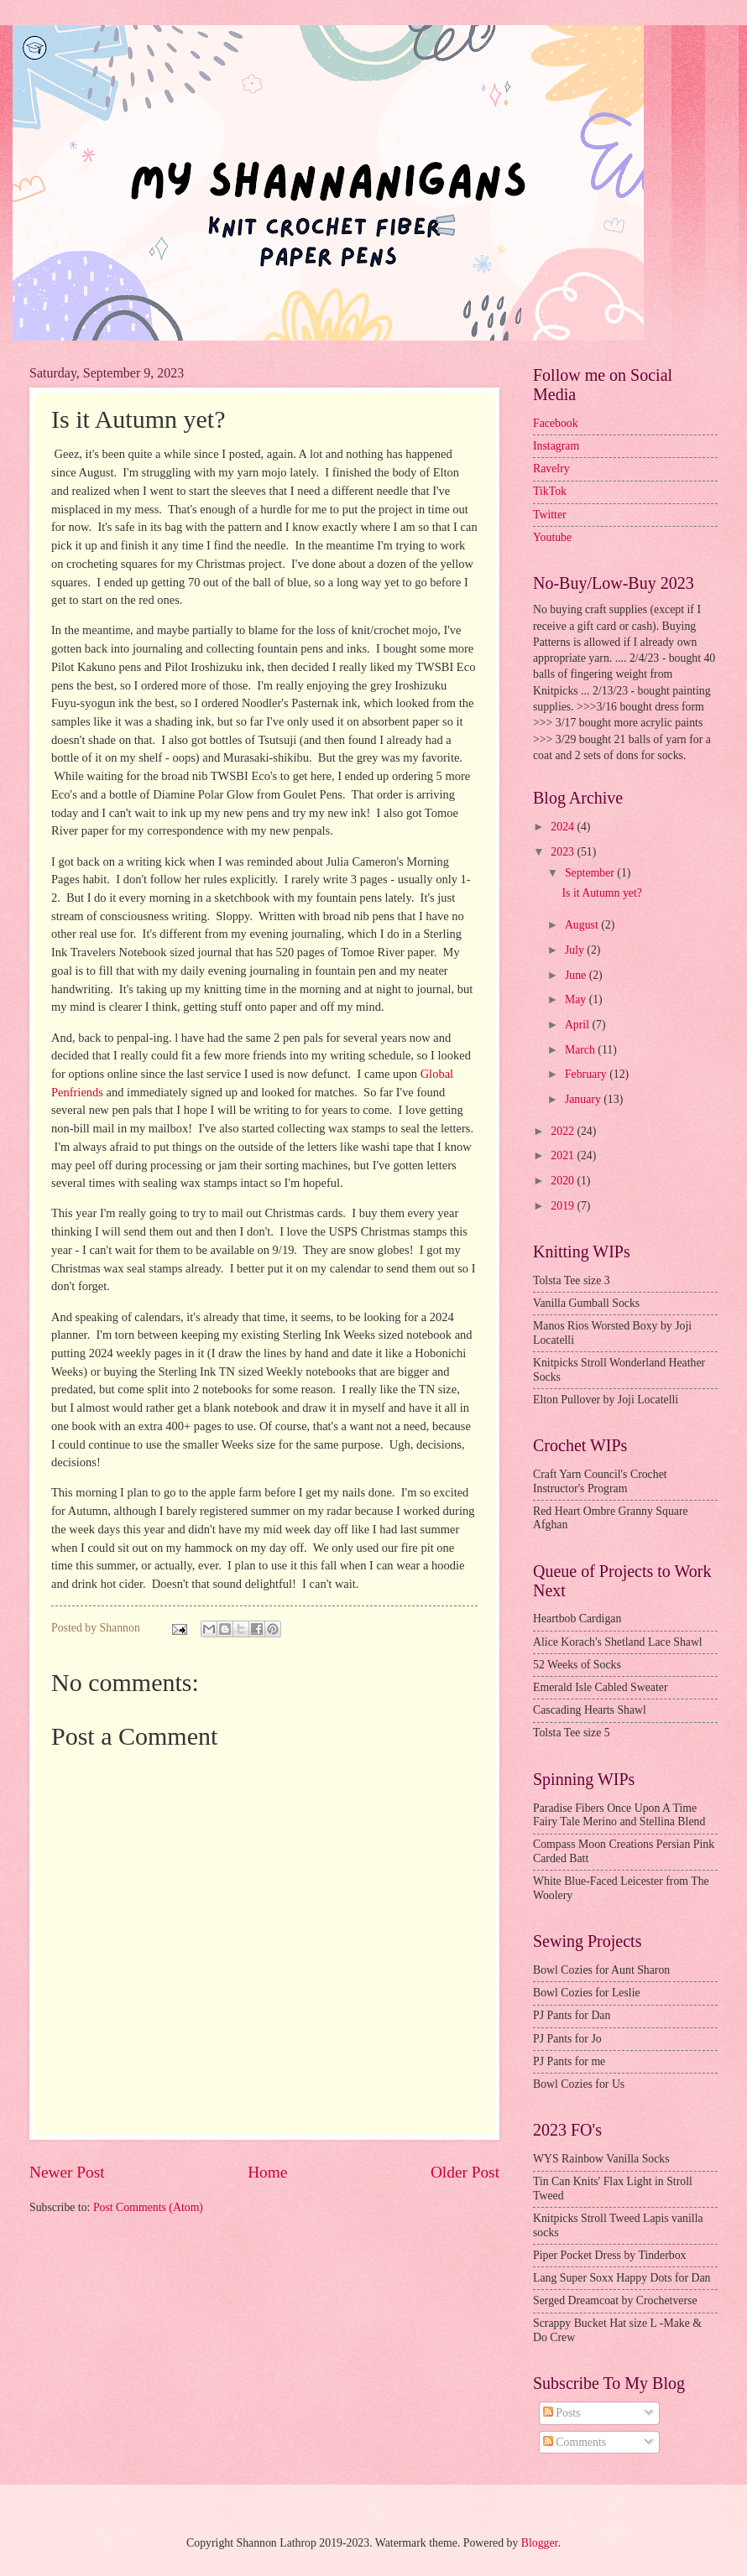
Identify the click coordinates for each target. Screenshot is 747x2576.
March (581, 1049)
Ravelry (551, 468)
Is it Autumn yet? (601, 893)
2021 (564, 1155)
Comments (574, 2442)
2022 (564, 1131)
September (591, 872)
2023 (564, 852)
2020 (564, 1180)
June (577, 975)
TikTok (550, 491)
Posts (562, 2413)
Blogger (539, 2543)
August (583, 925)
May (577, 999)
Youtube (552, 537)
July (576, 950)
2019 (564, 1206)
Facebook (555, 423)
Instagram (556, 446)
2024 (564, 826)
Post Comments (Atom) (148, 2207)
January (584, 1099)
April (579, 1024)
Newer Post (67, 2172)
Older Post (465, 2172)
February (587, 1074)
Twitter (550, 514)
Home (267, 2172)
